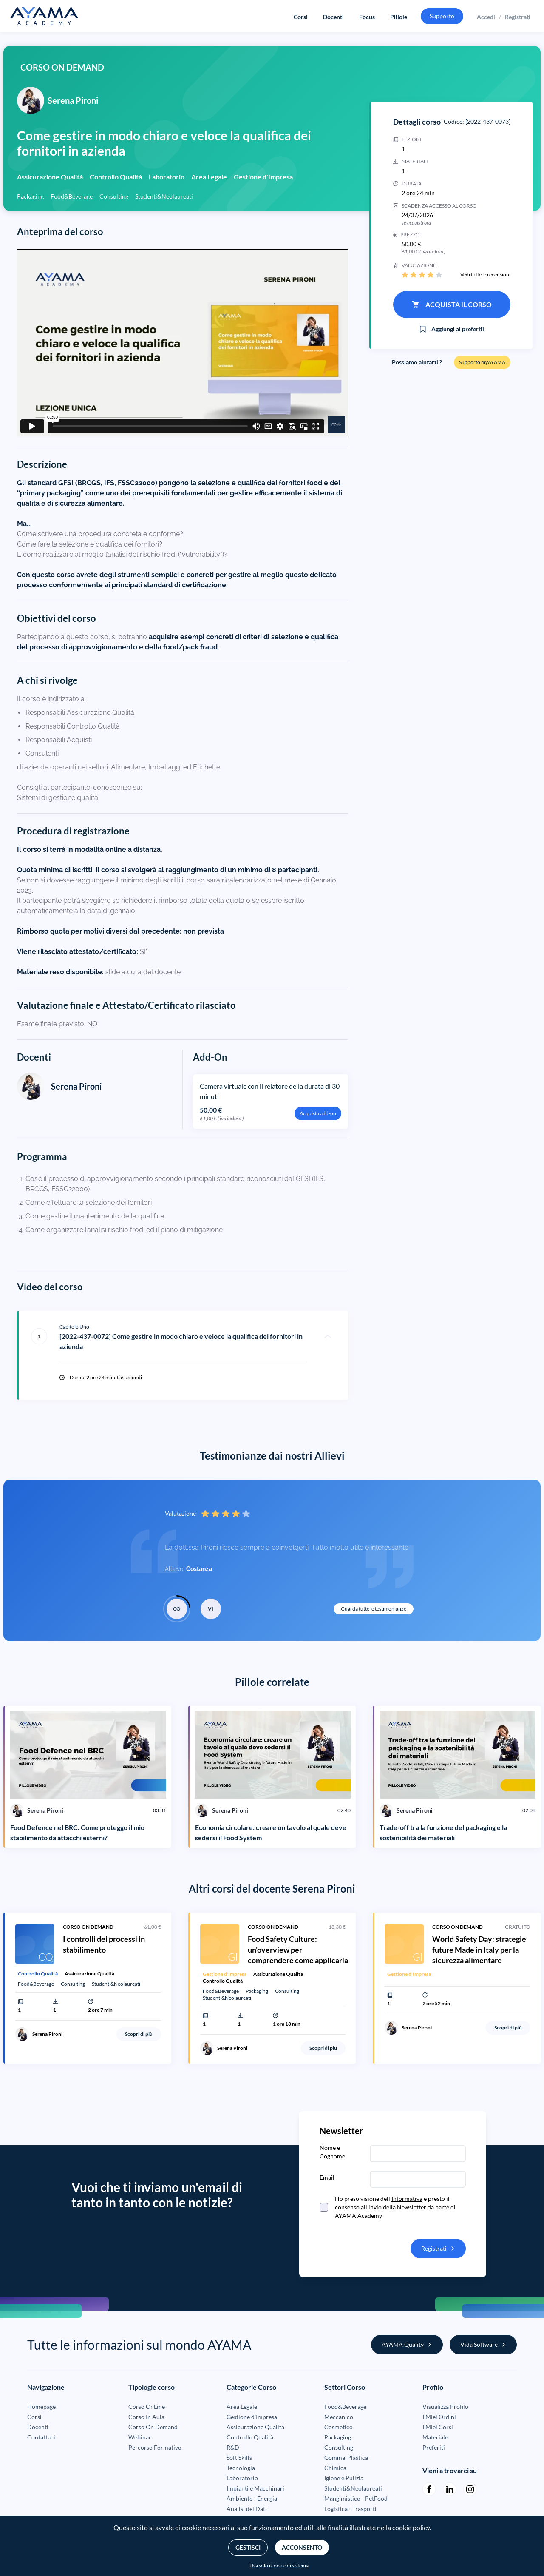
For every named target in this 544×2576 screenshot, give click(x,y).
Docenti (333, 16)
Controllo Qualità (250, 2437)
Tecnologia (241, 2467)
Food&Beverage (345, 2406)
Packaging (337, 2437)
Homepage (41, 2406)
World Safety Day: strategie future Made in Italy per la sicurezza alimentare (479, 1949)
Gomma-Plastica (346, 2457)
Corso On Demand (153, 2427)
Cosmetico (338, 2427)
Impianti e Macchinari (255, 2488)
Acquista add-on (318, 1113)
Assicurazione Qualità (255, 2427)
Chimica (335, 2467)
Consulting (338, 2447)
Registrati (517, 16)
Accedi (486, 16)
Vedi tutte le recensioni (485, 274)
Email (327, 2177)
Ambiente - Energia (252, 2498)
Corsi (301, 16)
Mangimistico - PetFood (356, 2498)
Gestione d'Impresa (252, 2416)
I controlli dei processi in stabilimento (104, 1944)
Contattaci (41, 2437)
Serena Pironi (76, 1086)
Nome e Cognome (332, 2152)
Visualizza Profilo (445, 2406)
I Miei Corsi (437, 2427)
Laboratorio (242, 2478)
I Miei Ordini (439, 2416)
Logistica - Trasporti (350, 2508)
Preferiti (433, 2447)
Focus (367, 16)
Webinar (139, 2437)
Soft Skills (239, 2457)
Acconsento (302, 2547)
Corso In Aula (146, 2416)
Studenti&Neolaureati (353, 2488)
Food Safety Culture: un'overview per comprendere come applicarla (298, 1949)
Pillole (398, 16)
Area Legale (242, 2406)
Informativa (406, 2198)
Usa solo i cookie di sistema (279, 2565)
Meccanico (338, 2416)
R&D (233, 2447)
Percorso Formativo (154, 2447)
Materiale (435, 2437)
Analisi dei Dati (247, 2508)
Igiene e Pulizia (343, 2478)
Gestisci (248, 2547)
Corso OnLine (146, 2406)
